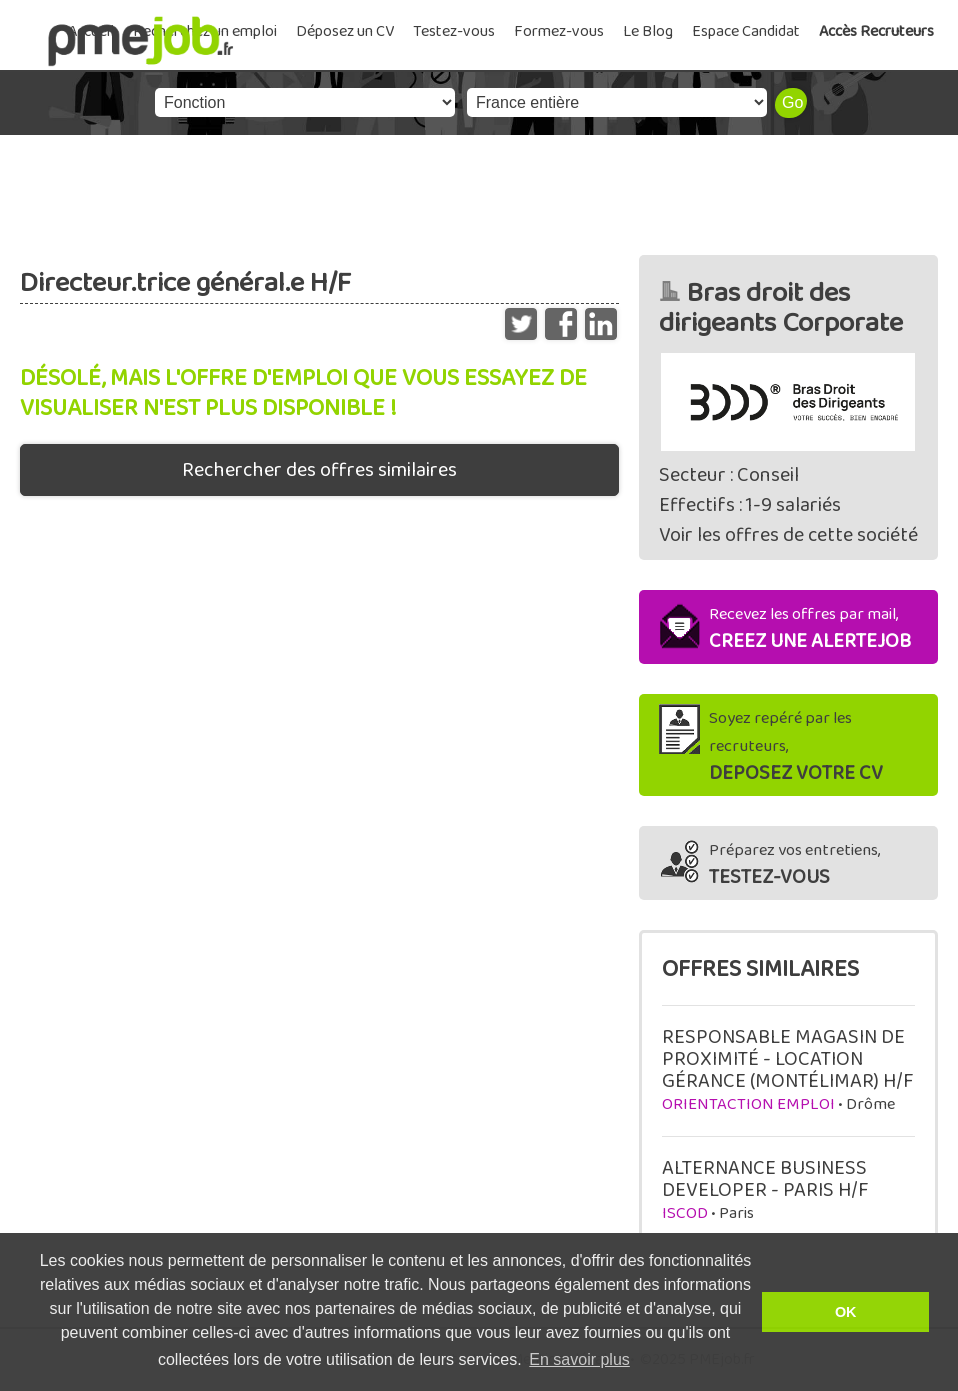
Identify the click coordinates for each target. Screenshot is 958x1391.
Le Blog (648, 31)
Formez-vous (559, 31)
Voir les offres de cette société (788, 535)
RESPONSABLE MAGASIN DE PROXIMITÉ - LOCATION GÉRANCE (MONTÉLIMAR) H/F (788, 1059)
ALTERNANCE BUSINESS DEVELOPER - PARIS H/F (765, 1179)
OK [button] (846, 1312)
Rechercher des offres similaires (319, 470)
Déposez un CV (345, 31)
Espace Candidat (746, 31)
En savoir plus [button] (579, 1359)
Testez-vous (454, 31)
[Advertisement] (479, 190)
